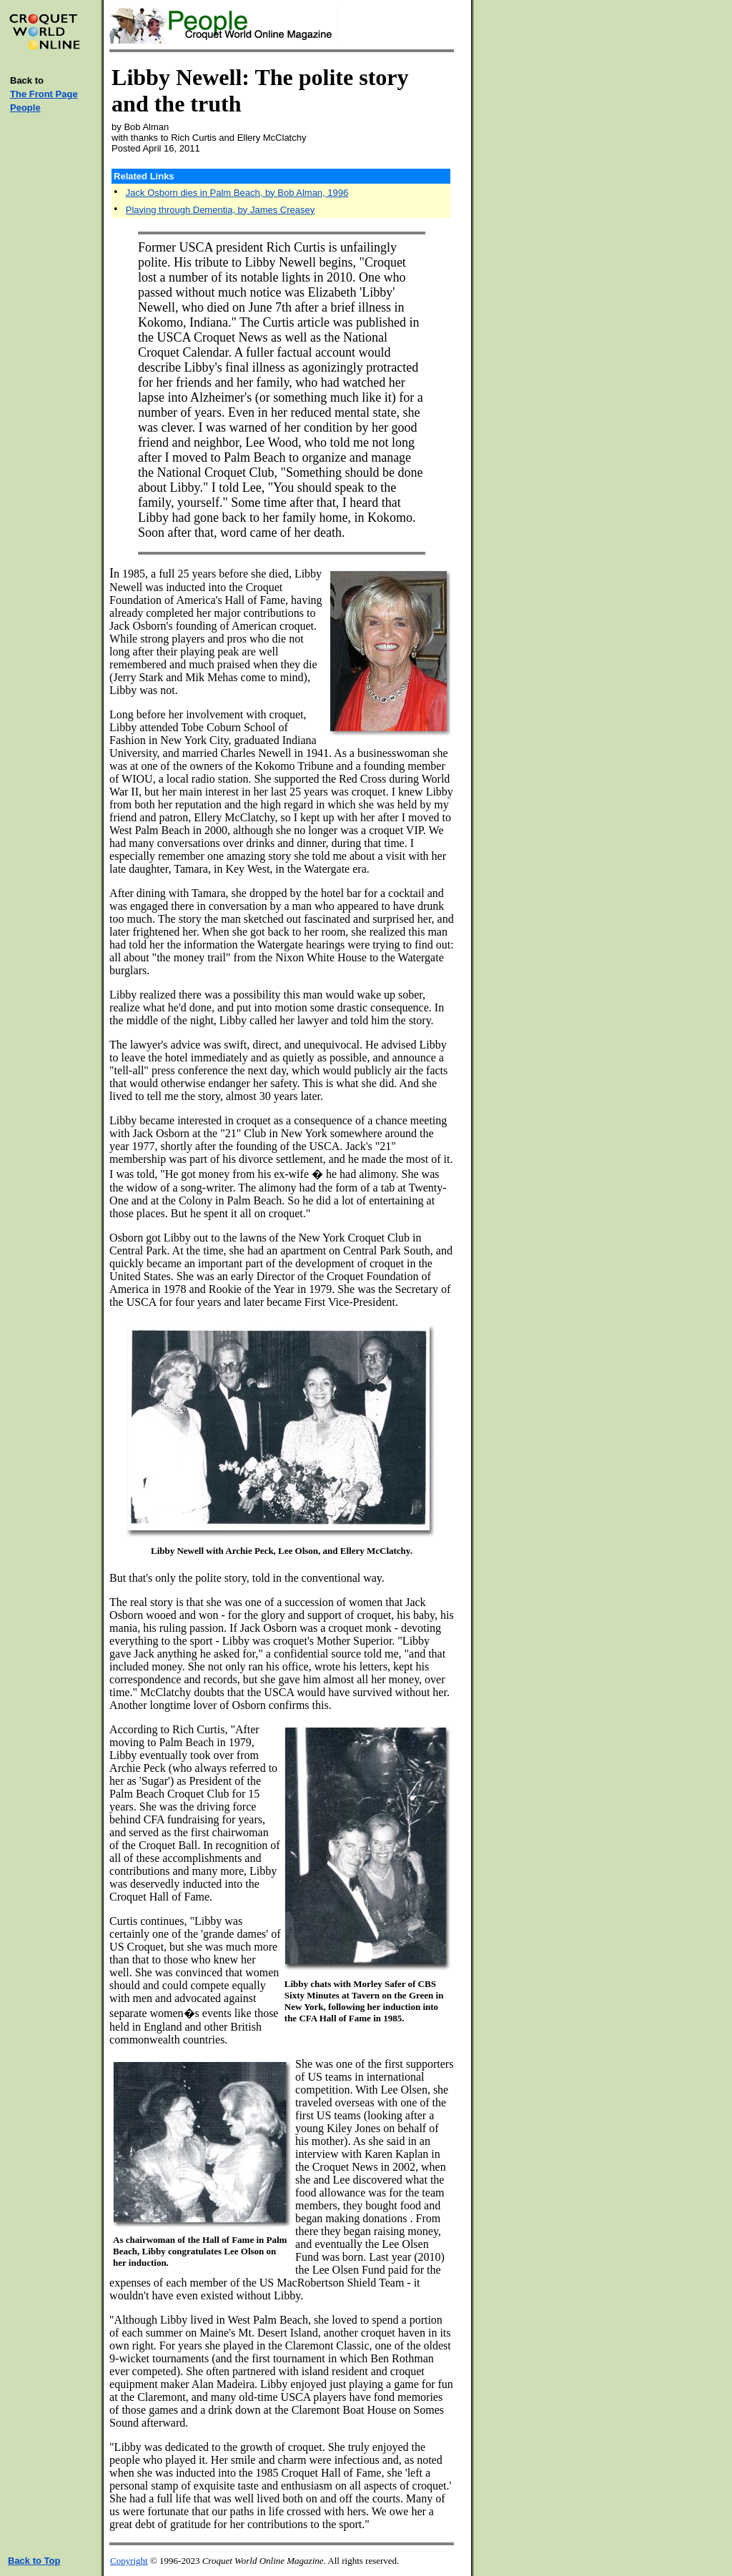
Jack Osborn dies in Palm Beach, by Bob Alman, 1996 (237, 192)
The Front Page (44, 94)
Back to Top (34, 2560)
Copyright (129, 2560)
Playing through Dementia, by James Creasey (220, 209)
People (25, 107)
